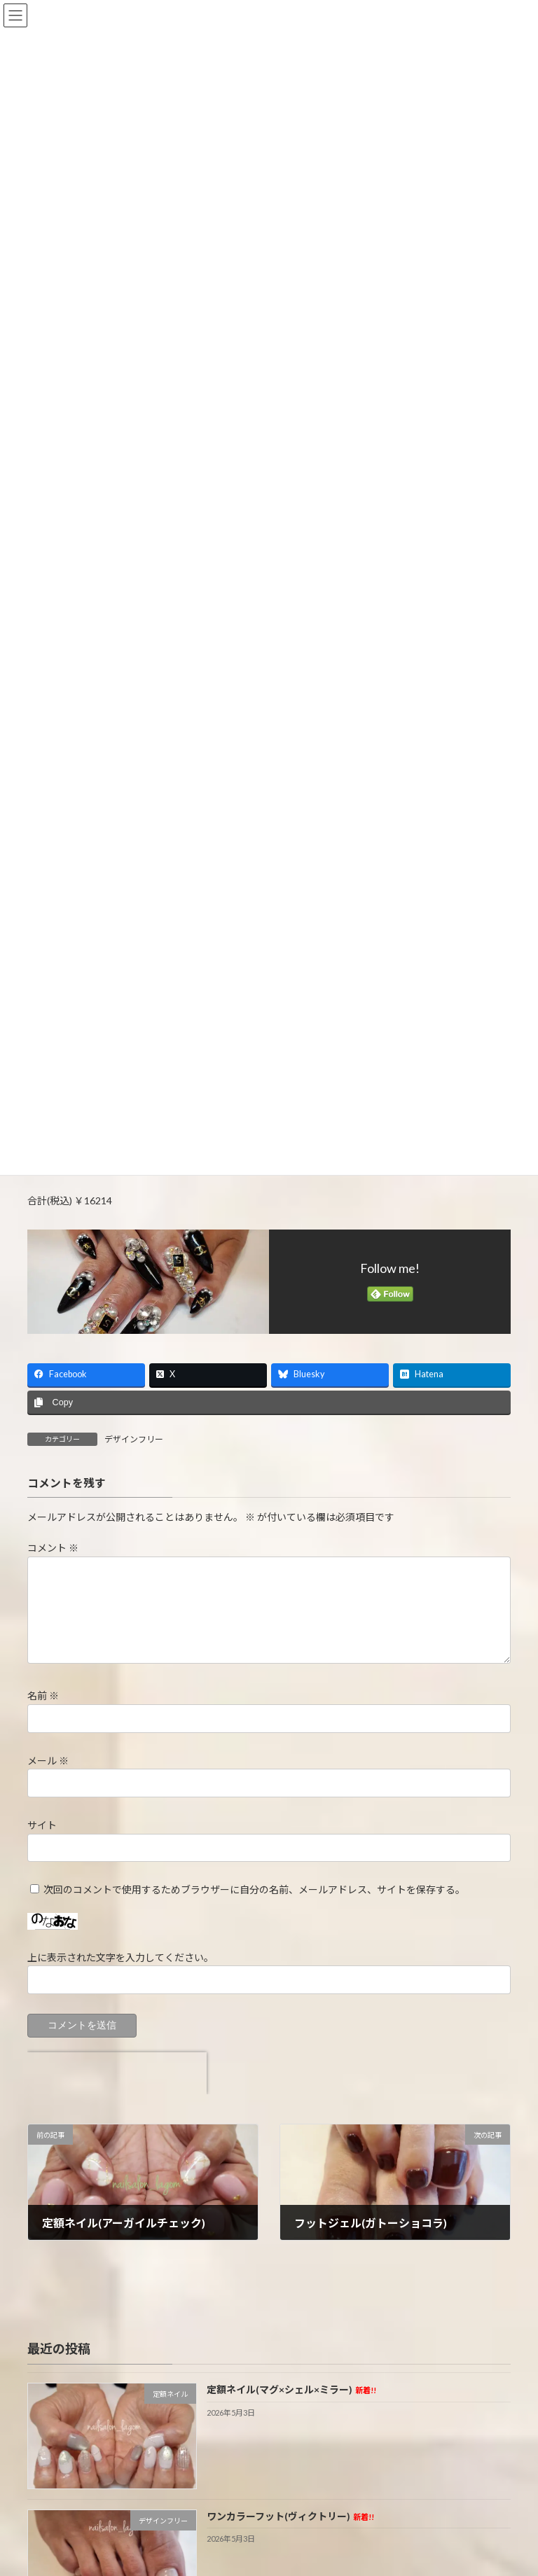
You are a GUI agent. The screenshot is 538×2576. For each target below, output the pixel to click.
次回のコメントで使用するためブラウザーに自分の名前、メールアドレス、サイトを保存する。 (254, 1889)
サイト (42, 1825)
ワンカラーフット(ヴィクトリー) (290, 2516)
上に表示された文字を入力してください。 (120, 1957)
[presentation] (117, 2073)
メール (48, 1761)
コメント (52, 1548)
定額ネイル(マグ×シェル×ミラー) (291, 2390)
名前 (43, 1696)
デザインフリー (133, 1439)
